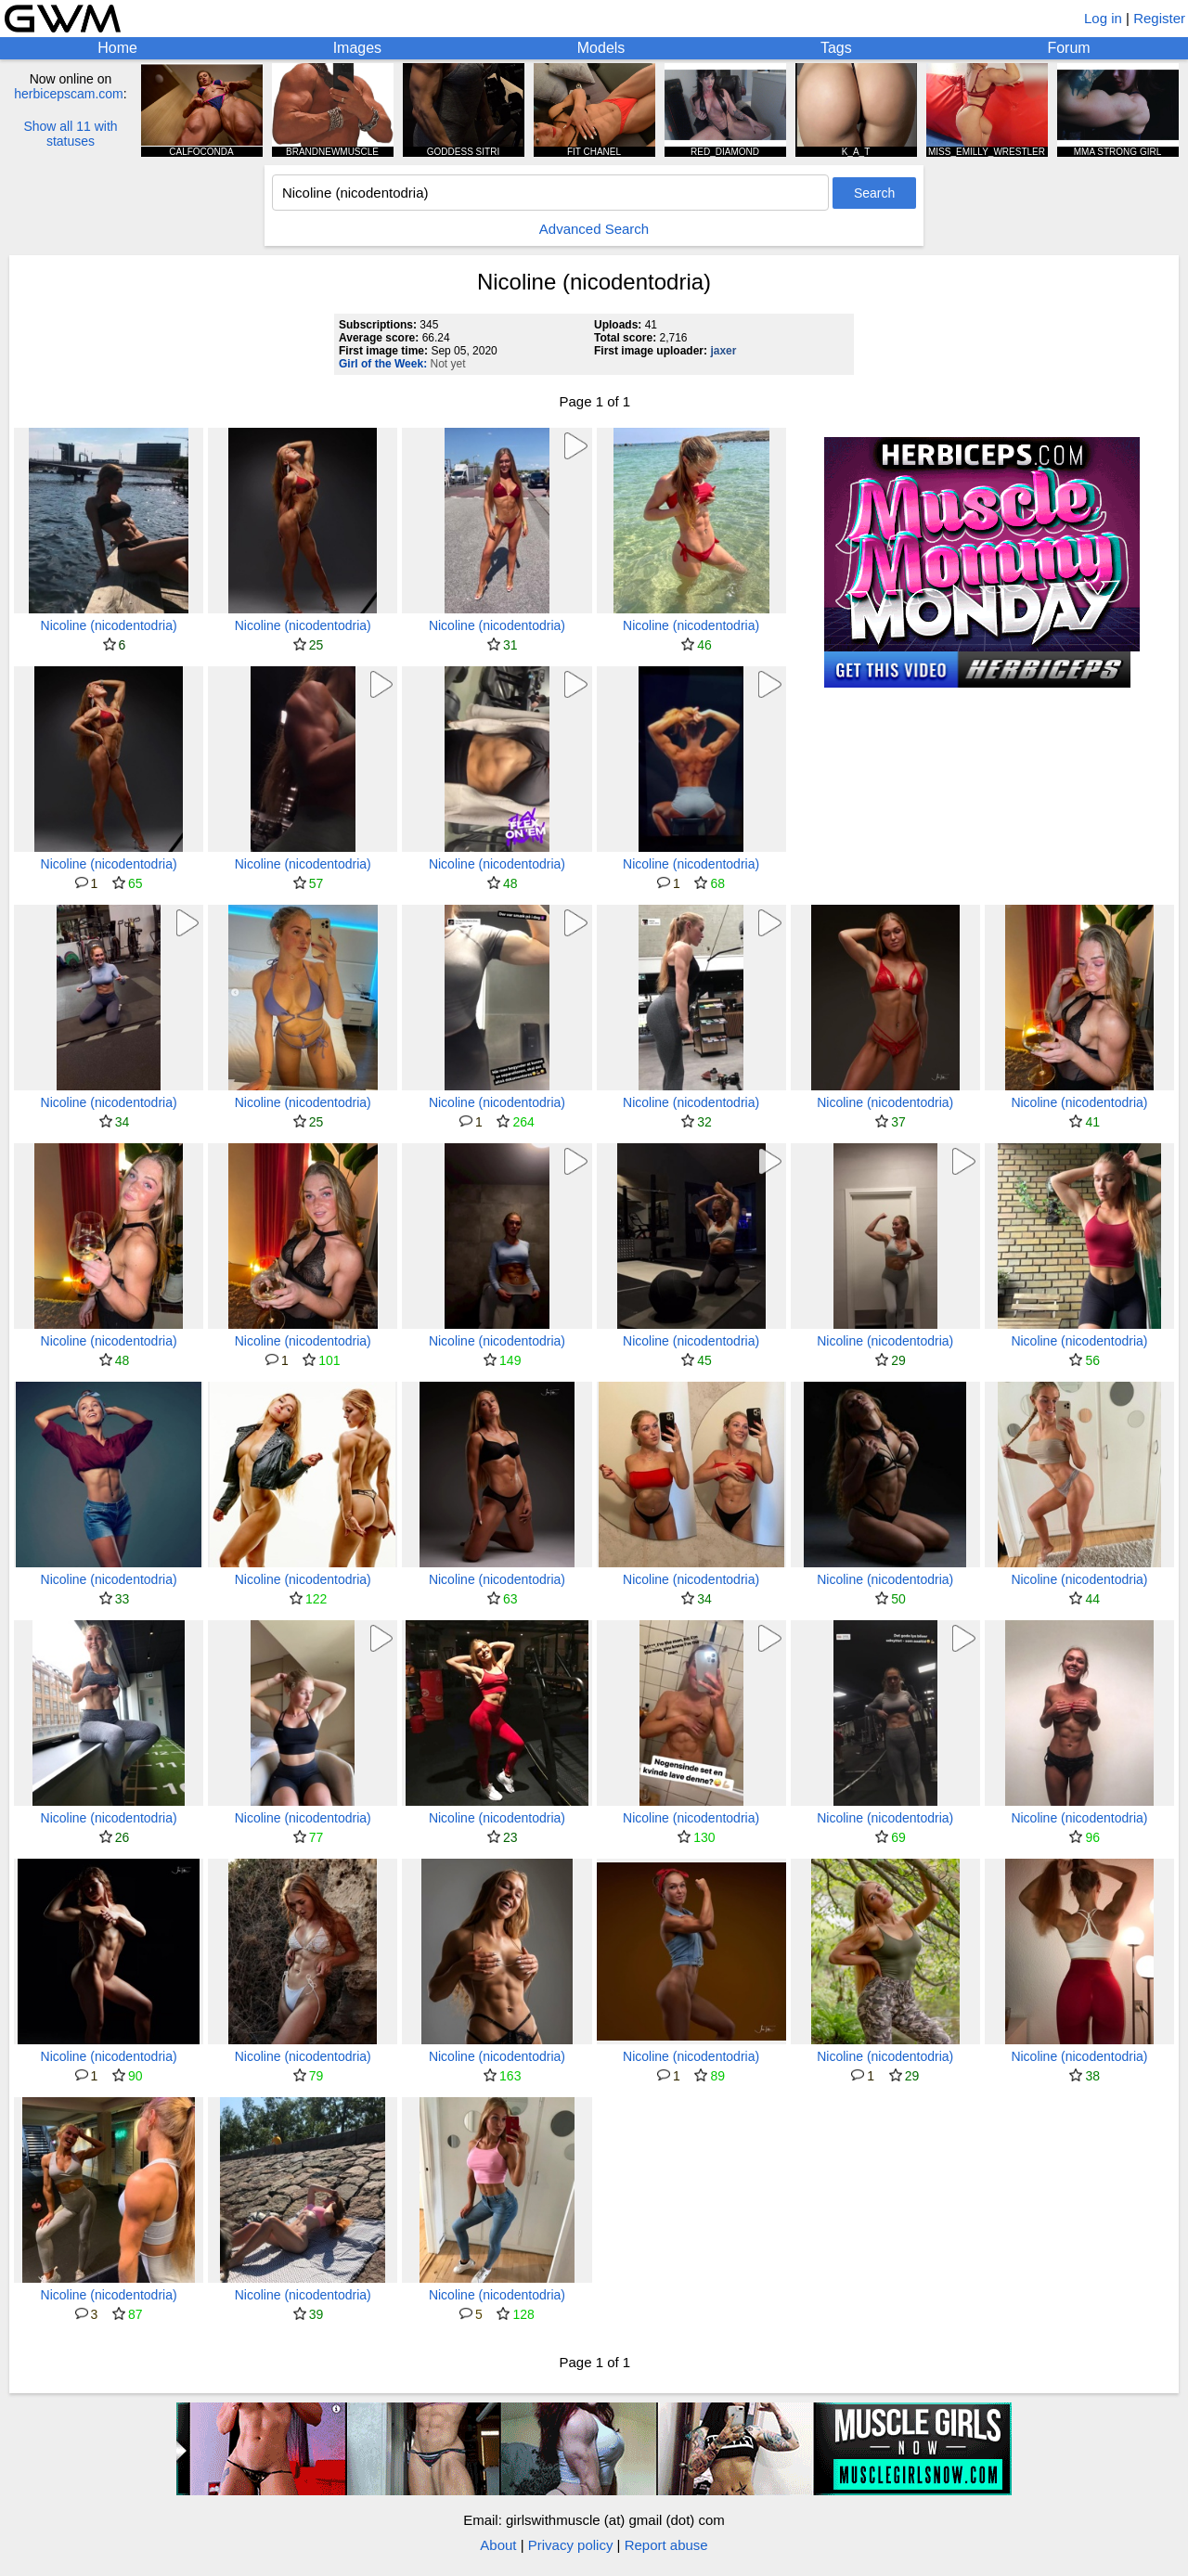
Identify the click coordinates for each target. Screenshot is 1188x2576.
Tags (836, 48)
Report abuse (666, 2545)
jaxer (723, 350)
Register (1159, 18)
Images (357, 48)
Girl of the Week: (383, 363)
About (498, 2545)
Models (601, 48)
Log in (1103, 18)
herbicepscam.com (68, 93)
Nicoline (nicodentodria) (109, 625)
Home (117, 48)
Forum (1068, 48)
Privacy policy (570, 2545)
